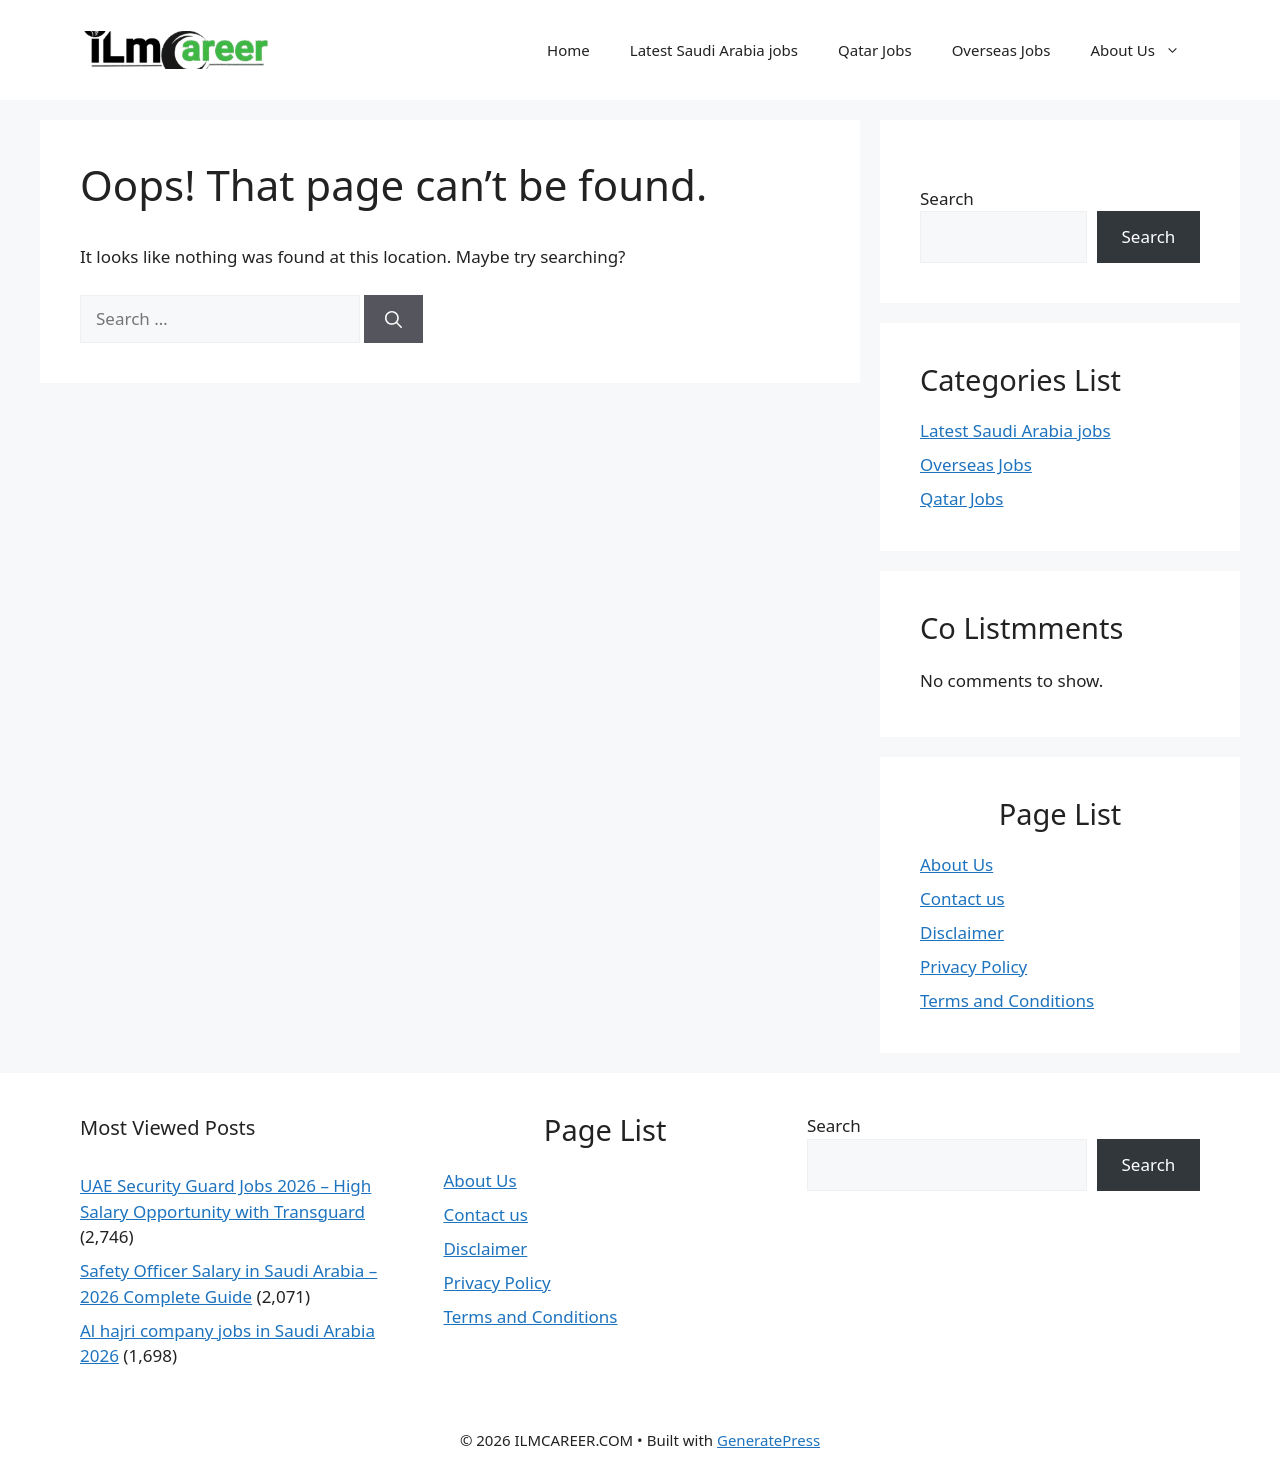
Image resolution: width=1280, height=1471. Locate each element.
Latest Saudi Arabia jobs (714, 50)
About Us (1145, 50)
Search (947, 198)
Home (568, 50)
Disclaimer (962, 932)
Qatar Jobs (875, 50)
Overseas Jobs (1001, 50)
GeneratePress (768, 1440)
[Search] (393, 319)
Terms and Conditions (1007, 1000)
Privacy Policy (973, 966)
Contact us (962, 898)
